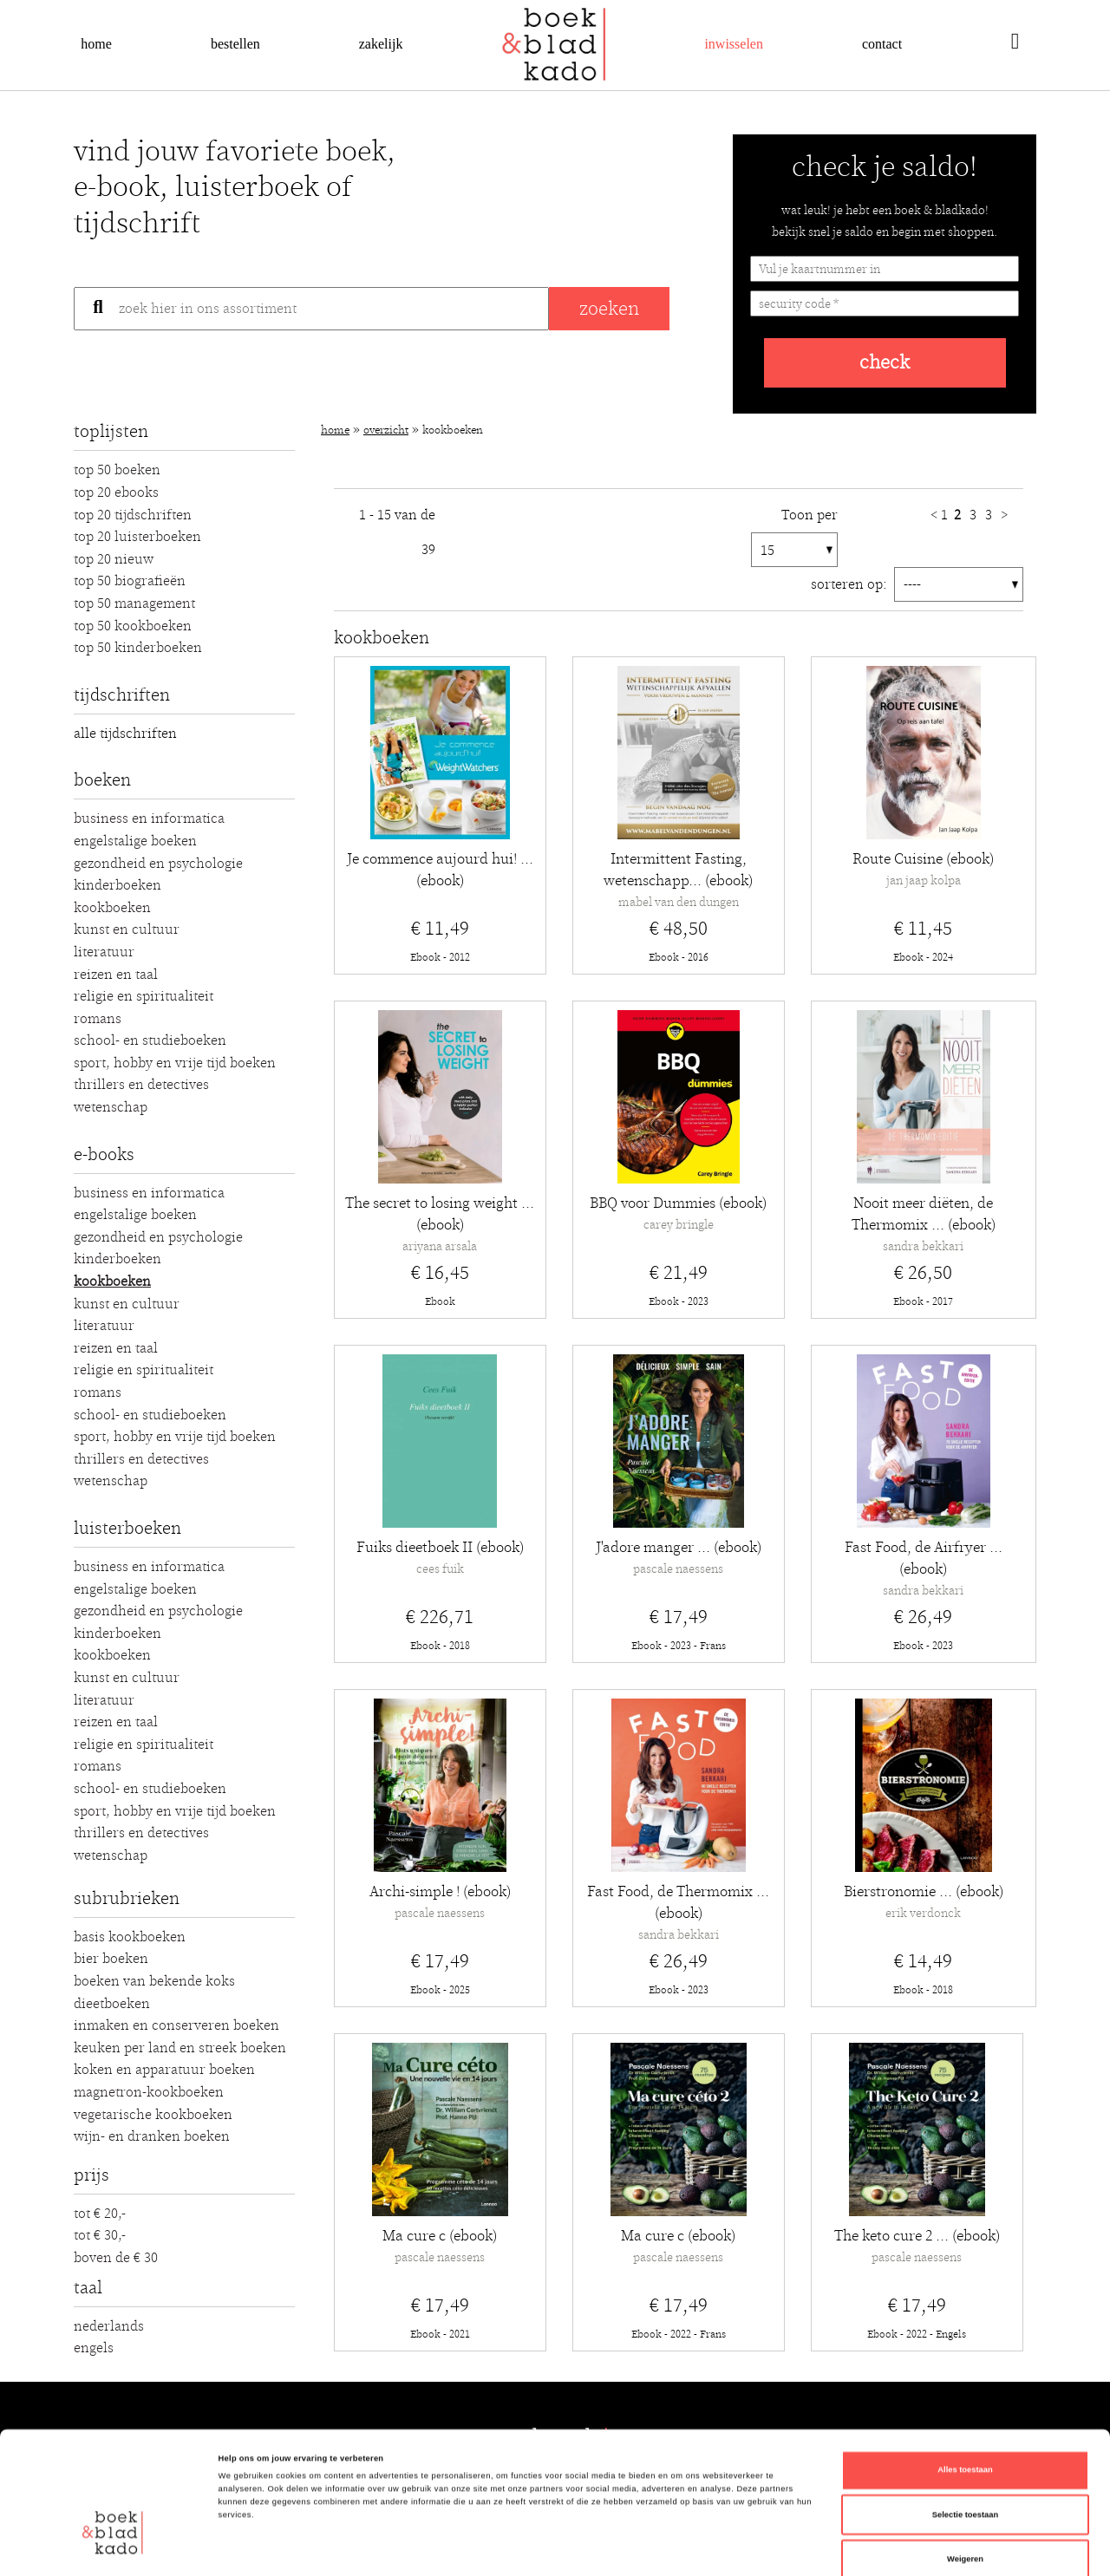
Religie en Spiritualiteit (143, 996)
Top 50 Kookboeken (133, 626)
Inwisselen (733, 43)
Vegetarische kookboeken (153, 2114)
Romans (97, 1018)
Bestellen (235, 43)
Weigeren (965, 2466)
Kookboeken (112, 907)
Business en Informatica (149, 818)
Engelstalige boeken (135, 841)
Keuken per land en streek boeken (180, 2048)
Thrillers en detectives (141, 1084)
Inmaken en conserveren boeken (176, 2025)
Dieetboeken (112, 2003)
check (884, 362)
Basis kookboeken (130, 1937)
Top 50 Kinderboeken (138, 647)
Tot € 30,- (100, 2235)
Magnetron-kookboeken (149, 2092)
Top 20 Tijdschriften (133, 515)
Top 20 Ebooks (116, 492)
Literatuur (104, 952)
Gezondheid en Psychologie (158, 863)
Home (96, 43)
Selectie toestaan (965, 2421)
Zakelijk (381, 43)
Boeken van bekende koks (154, 1981)
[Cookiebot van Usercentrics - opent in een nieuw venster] (112, 2547)
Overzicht (385, 430)
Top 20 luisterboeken (137, 536)
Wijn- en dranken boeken (152, 2136)
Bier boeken (111, 1958)
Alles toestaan (964, 2376)
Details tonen (737, 2547)
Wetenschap (110, 1107)
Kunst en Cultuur (127, 929)
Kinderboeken (117, 885)
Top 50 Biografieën (130, 580)
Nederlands (109, 2326)
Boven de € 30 (116, 2257)
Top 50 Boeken (117, 469)
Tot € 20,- (100, 2213)
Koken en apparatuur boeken (164, 2069)
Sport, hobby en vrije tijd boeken (175, 1063)
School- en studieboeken (150, 1040)
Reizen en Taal (116, 974)
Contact (882, 43)
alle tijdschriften (125, 733)
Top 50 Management (134, 603)
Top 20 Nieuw (113, 559)
